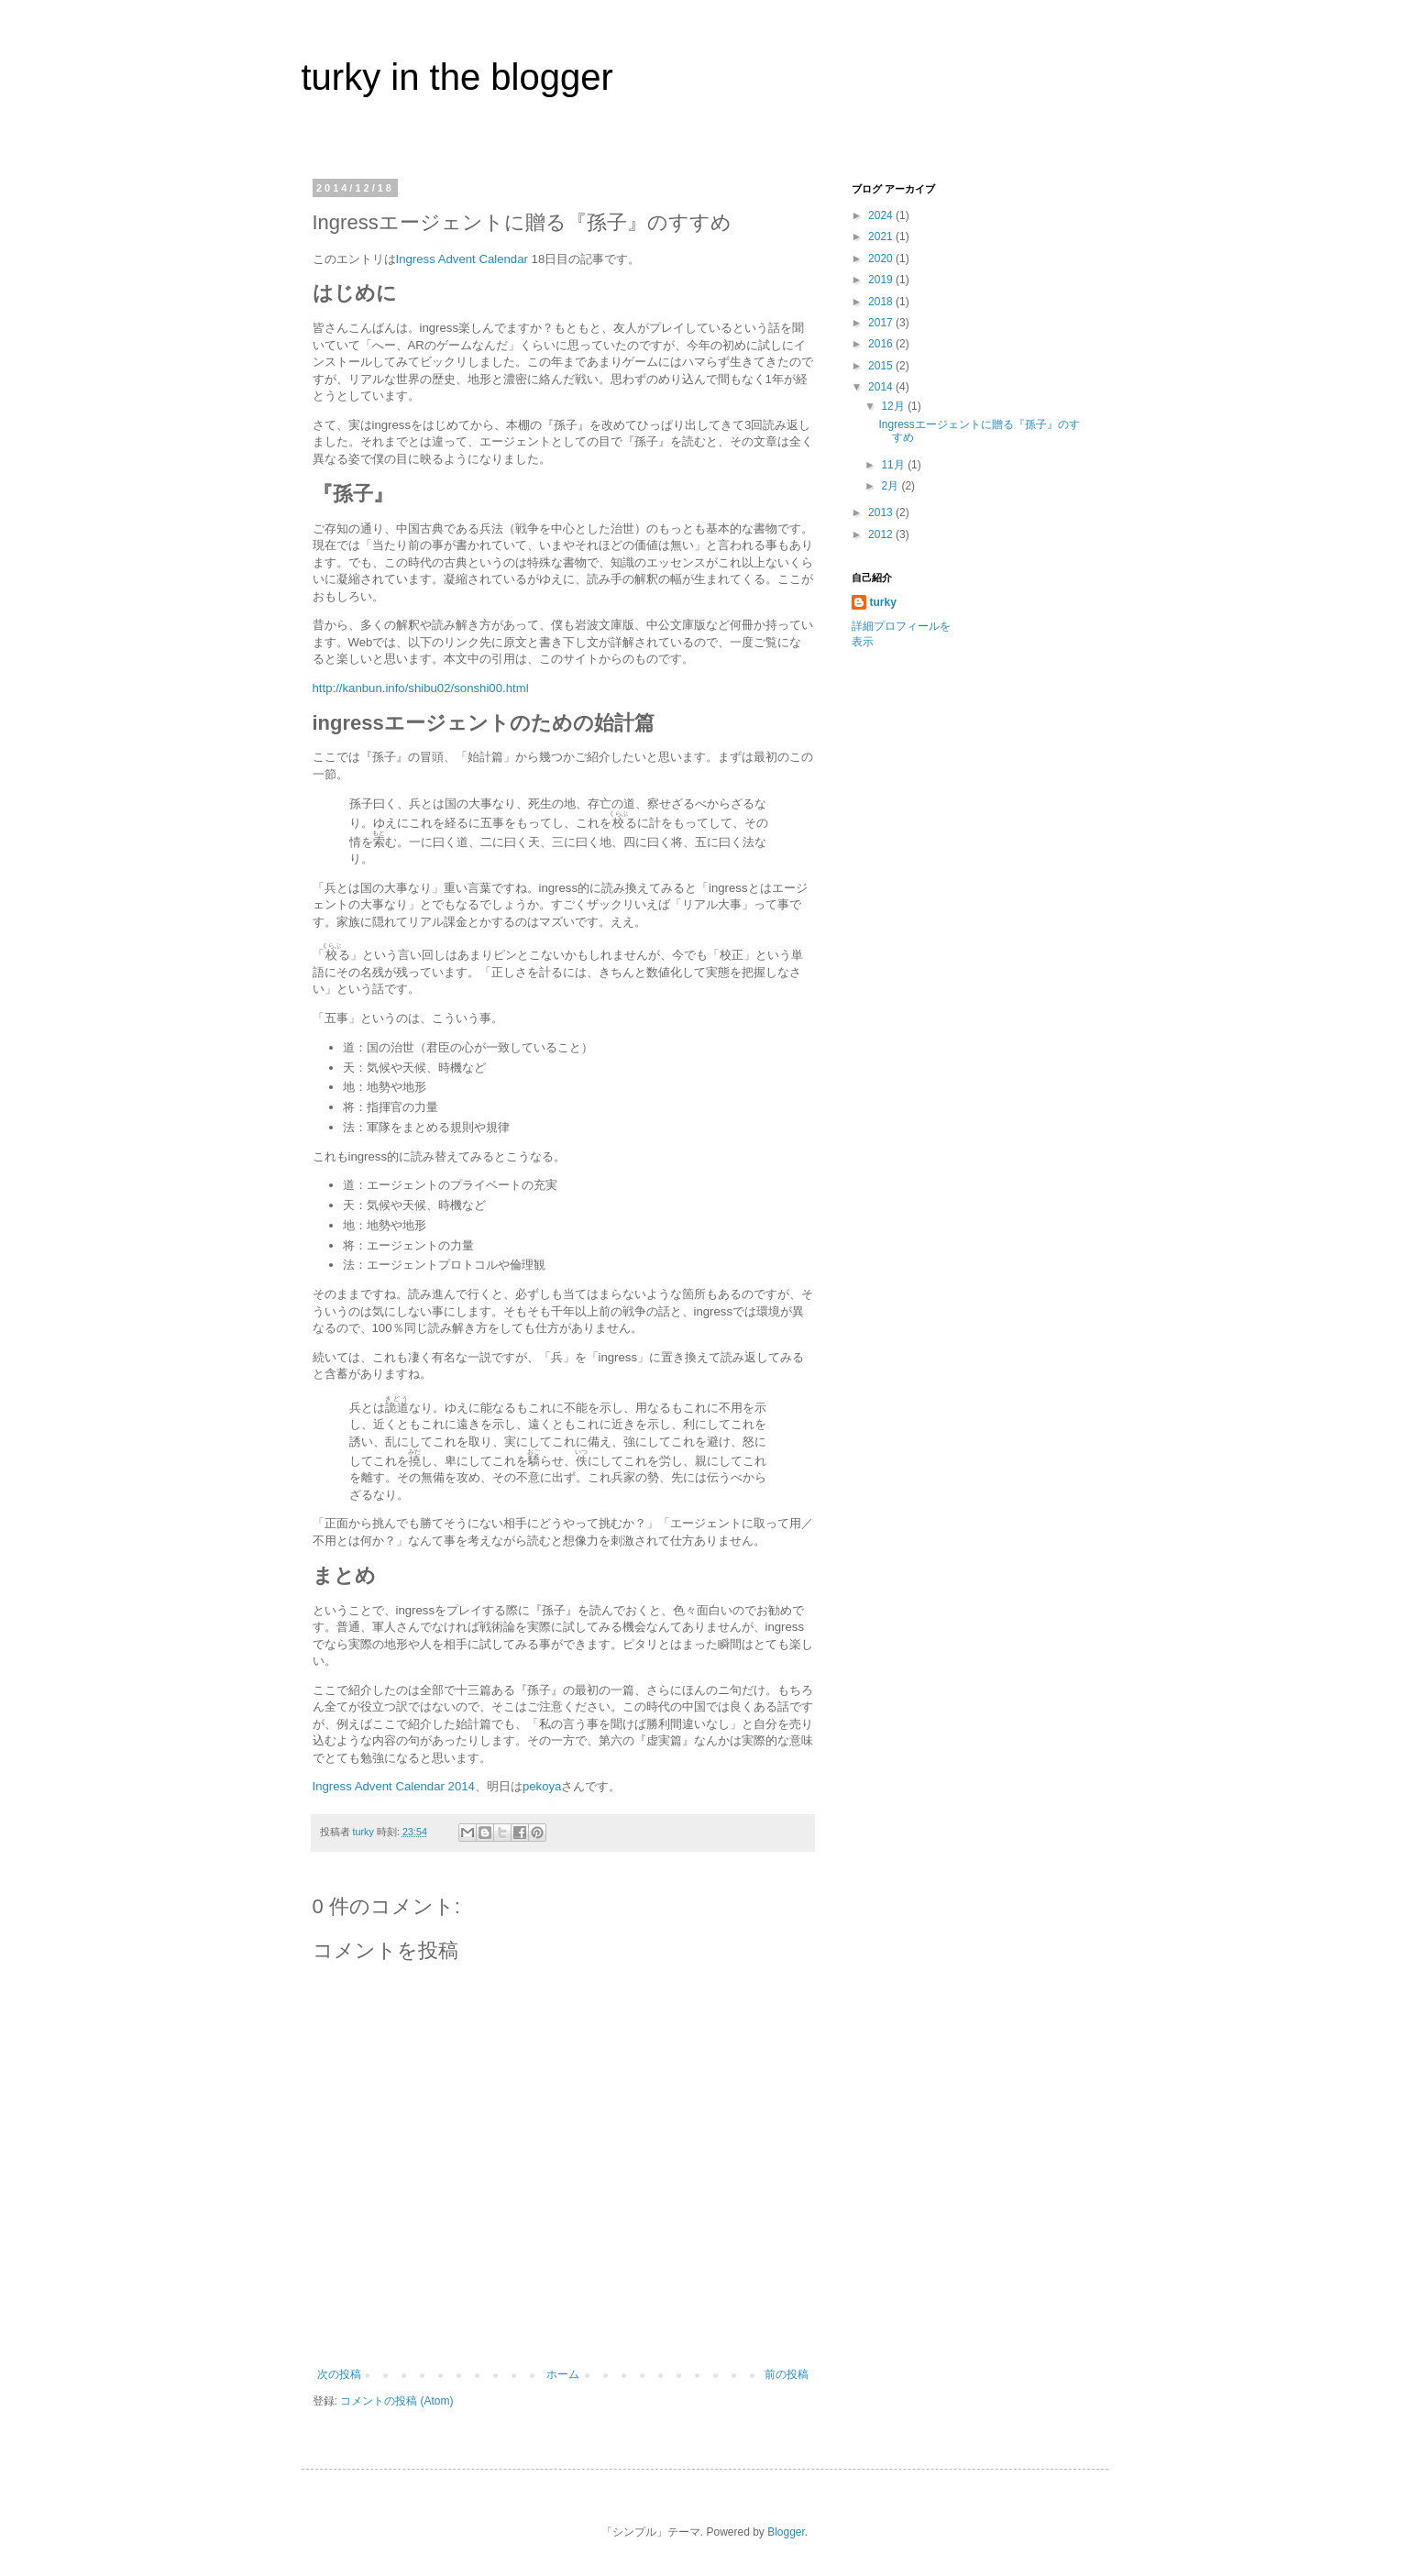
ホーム (562, 2374)
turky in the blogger (457, 77)
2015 (882, 365)
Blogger (786, 2532)
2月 (891, 485)
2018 (882, 301)
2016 (882, 343)
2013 (882, 512)
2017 (882, 322)
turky (883, 602)
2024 (882, 215)
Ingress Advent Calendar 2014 (394, 1786)
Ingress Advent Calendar (462, 259)
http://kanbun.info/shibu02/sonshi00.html (421, 688)
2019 (882, 279)
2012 (882, 534)
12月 (894, 406)
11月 (894, 464)
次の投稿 (339, 2374)
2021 (882, 236)
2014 (882, 386)
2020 (882, 258)
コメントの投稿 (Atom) (396, 2400)
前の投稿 (787, 2374)
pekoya (542, 1786)
